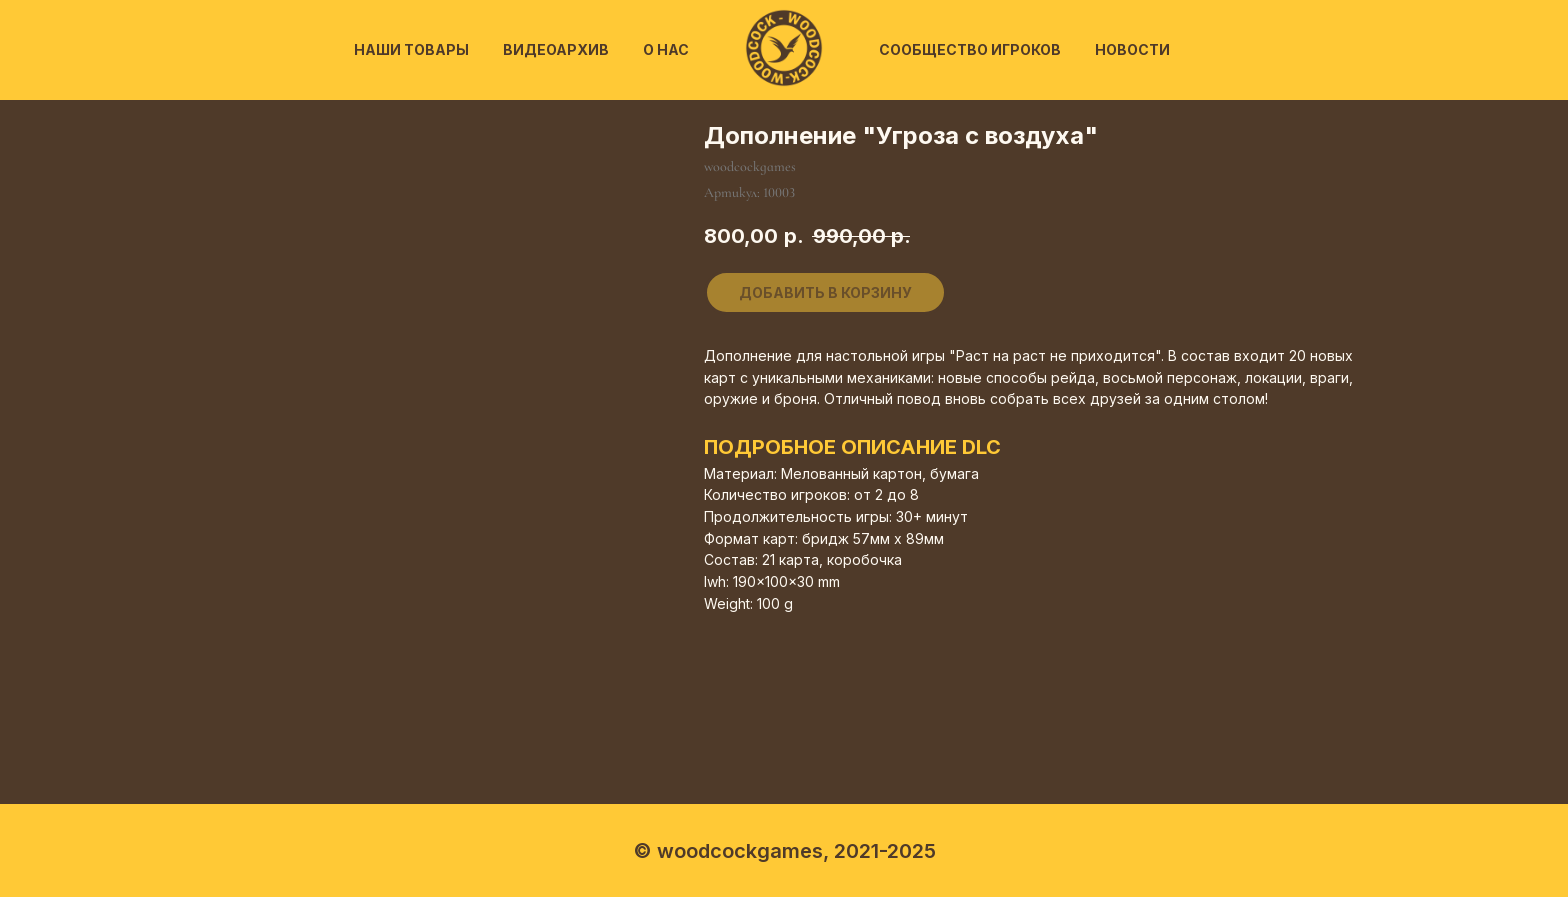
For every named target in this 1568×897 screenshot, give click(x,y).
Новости (1132, 49)
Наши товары (411, 49)
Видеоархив (556, 49)
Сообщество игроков (970, 49)
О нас (666, 49)
